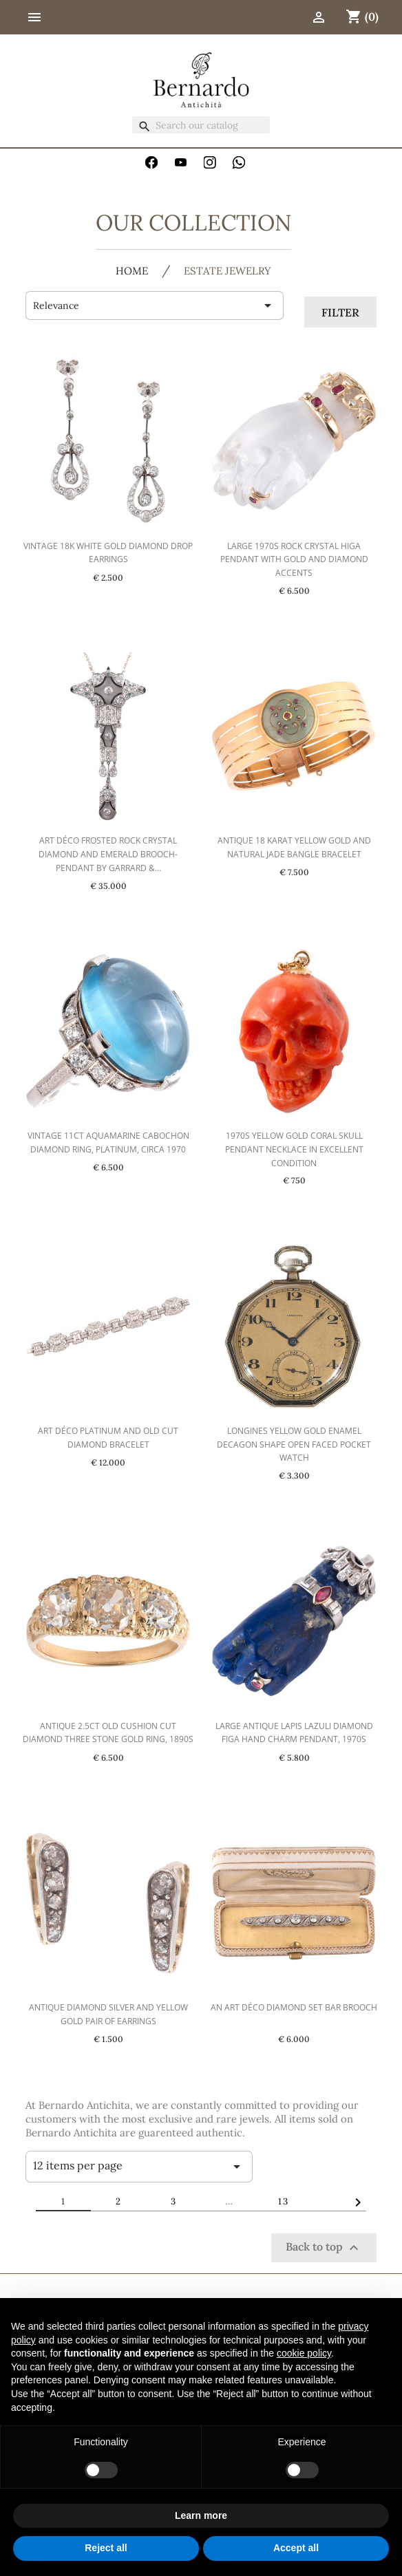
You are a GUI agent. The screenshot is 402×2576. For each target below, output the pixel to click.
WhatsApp (239, 162)
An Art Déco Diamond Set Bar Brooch (294, 2007)
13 (283, 2201)
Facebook (151, 162)
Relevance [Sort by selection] (154, 305)
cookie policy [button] (304, 2353)
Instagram (210, 162)
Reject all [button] (106, 2547)
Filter (340, 312)
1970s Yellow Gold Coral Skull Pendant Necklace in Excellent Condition (294, 1149)
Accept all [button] (296, 2547)
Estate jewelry (227, 271)
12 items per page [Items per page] (139, 2166)
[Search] (201, 124)
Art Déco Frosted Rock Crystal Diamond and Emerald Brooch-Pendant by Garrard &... (108, 854)
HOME (132, 271)
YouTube (181, 162)
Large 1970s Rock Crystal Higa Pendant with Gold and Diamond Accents (294, 559)
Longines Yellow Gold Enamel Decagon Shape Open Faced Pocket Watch (294, 1444)
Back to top (324, 2248)
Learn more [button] (201, 2515)
